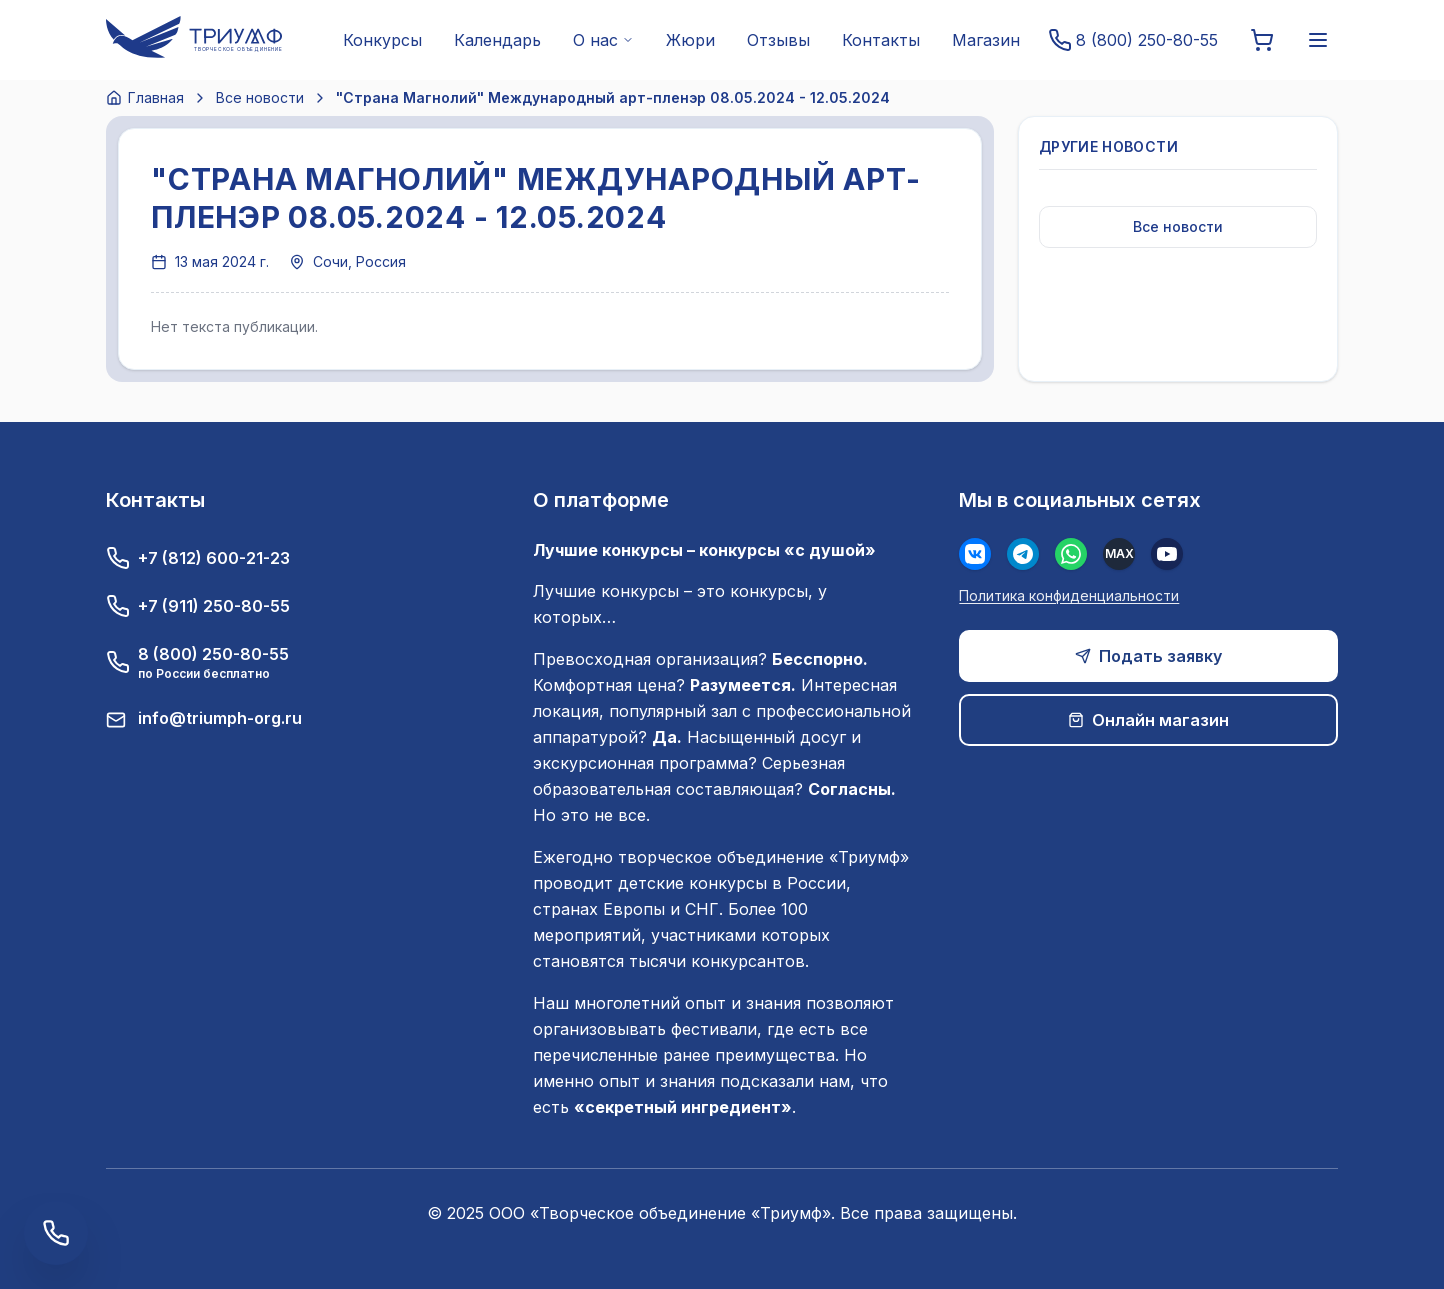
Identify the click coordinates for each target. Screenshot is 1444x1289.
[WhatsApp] (1071, 554)
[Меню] (1318, 40)
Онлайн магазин (1148, 720)
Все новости (260, 97)
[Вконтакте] (975, 554)
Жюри (690, 40)
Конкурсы (382, 40)
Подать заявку (1148, 656)
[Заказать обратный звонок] (56, 1233)
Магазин (986, 40)
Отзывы (778, 40)
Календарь (497, 40)
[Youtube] (1167, 554)
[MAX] (1119, 554)
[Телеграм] (1023, 554)
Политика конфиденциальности (1069, 595)
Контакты (881, 40)
